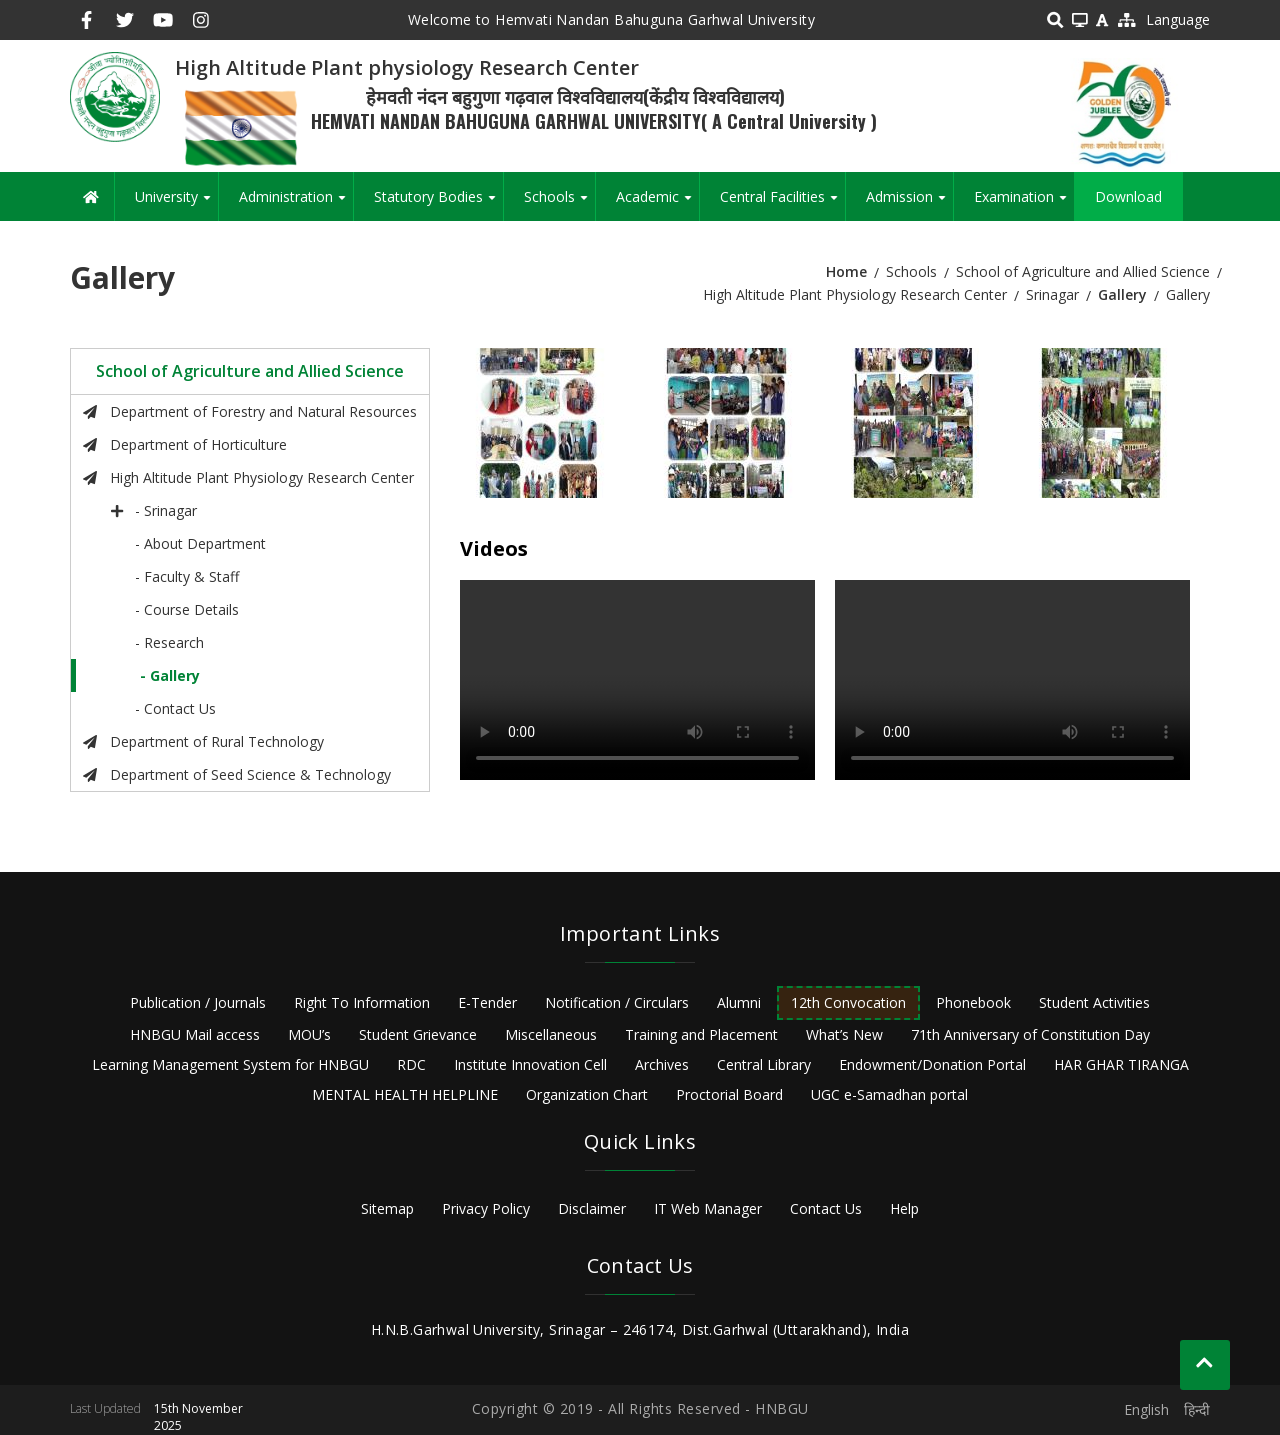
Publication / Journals (198, 1002)
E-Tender (487, 1002)
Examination (1024, 204)
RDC (411, 1064)
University (176, 204)
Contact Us (826, 1208)
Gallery (1122, 294)
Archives (662, 1064)
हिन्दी (1197, 1409)
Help (904, 1208)
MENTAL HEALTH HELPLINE (405, 1094)
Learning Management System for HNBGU (230, 1064)
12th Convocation (848, 1002)
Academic (657, 204)
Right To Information (362, 1002)
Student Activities (1094, 1002)
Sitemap (387, 1208)
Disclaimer (592, 1208)
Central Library (764, 1064)
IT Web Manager (708, 1208)
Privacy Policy (486, 1208)
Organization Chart (587, 1094)
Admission (909, 204)
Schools (559, 204)
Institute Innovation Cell (530, 1064)
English (1146, 1409)
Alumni (739, 1002)
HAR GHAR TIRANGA (1121, 1064)
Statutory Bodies (438, 204)
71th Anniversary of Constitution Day (1030, 1034)
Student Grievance (418, 1034)
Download (1128, 196)
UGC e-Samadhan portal (889, 1094)
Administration (296, 204)
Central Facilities (782, 204)
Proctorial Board (729, 1094)
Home (846, 271)
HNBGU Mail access (195, 1034)
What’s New (844, 1034)
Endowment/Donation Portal (932, 1064)
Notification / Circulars (617, 1002)
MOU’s (309, 1034)
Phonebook (973, 1002)
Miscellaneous (551, 1034)
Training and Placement (701, 1034)
